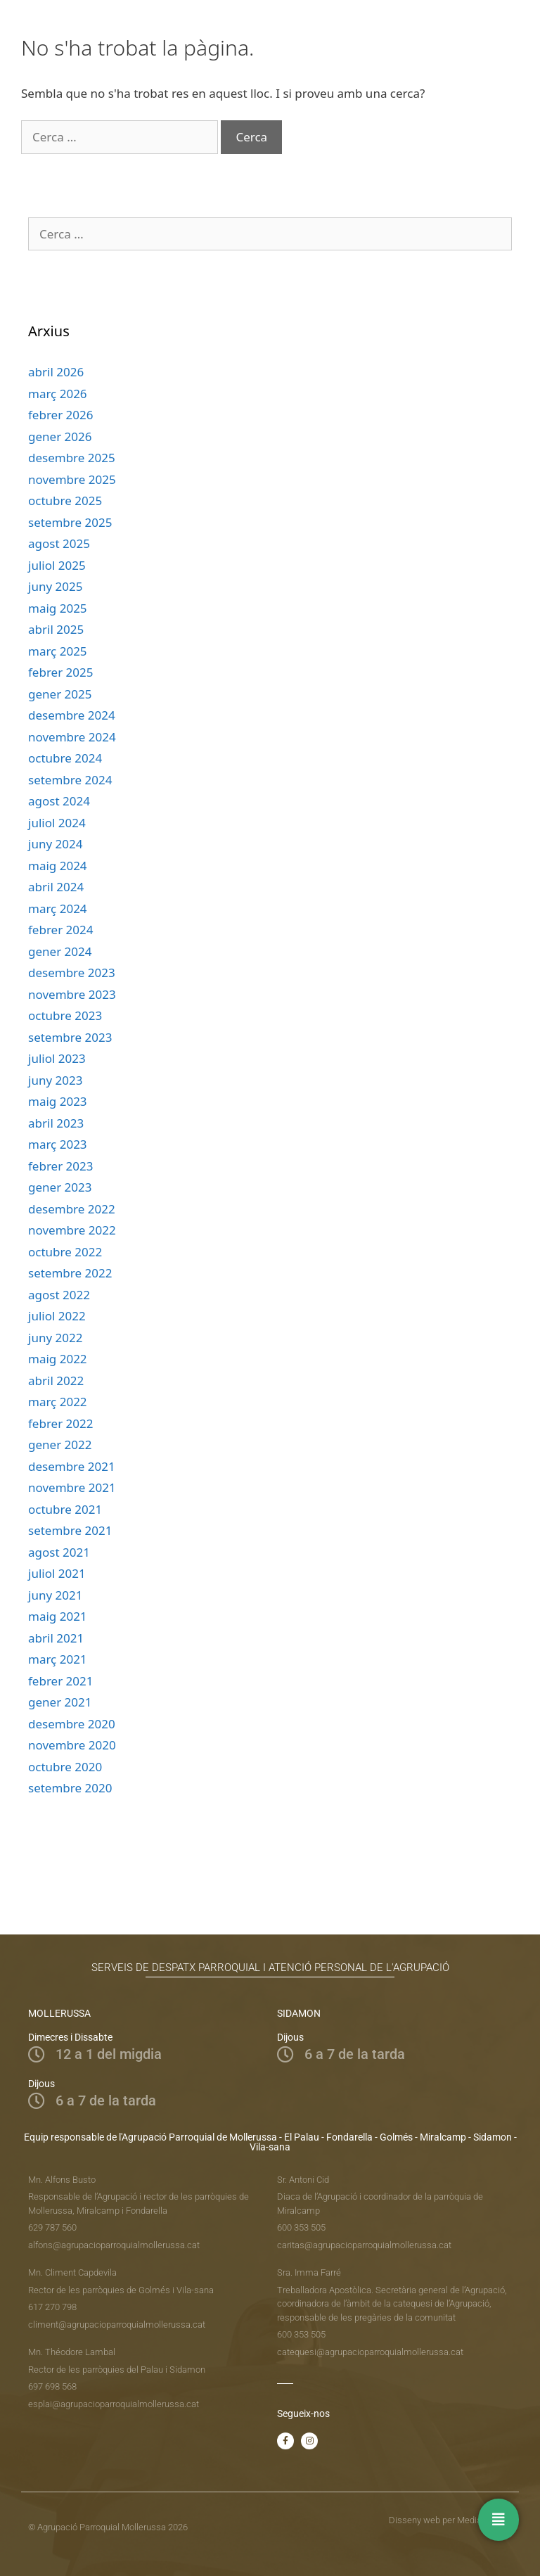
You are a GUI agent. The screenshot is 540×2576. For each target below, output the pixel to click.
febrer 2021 (61, 1681)
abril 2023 (56, 1123)
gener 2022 (59, 1444)
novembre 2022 (72, 1230)
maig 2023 (57, 1101)
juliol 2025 (57, 565)
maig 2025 (57, 608)
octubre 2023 (65, 1015)
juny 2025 (55, 586)
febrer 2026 (61, 415)
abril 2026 (56, 372)
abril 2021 (56, 1638)
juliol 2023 (57, 1058)
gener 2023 (59, 1187)
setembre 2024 (70, 780)
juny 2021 (55, 1595)
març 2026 (57, 393)
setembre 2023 (70, 1037)
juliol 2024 (57, 823)
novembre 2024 (72, 737)
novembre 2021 (72, 1487)
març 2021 (57, 1659)
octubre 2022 (65, 1252)
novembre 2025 (72, 479)
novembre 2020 (72, 1745)
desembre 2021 (71, 1466)
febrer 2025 (61, 672)
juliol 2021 (57, 1573)
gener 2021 (59, 1702)
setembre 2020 (70, 1788)
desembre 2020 (71, 1724)
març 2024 (57, 908)
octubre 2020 (65, 1767)
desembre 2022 (71, 1209)
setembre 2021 (70, 1530)
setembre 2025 (70, 522)
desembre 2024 (71, 715)
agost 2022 (59, 1295)
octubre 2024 (65, 758)
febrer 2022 (61, 1423)
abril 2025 (56, 629)
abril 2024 (56, 887)
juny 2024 (55, 844)
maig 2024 (57, 865)
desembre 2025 (71, 457)
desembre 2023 (71, 972)
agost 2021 (59, 1552)
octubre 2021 (65, 1509)
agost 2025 (59, 543)
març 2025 (57, 651)
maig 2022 (57, 1359)
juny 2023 (55, 1080)
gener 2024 (59, 951)
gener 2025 (59, 694)
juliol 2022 (57, 1316)
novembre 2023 (72, 994)
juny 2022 (55, 1338)
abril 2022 (56, 1380)
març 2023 (57, 1144)
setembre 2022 (70, 1273)
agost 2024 (59, 801)
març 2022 (57, 1402)
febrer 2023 (61, 1166)
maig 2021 (57, 1616)
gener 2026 (59, 436)
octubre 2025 (65, 500)
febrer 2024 (61, 930)
